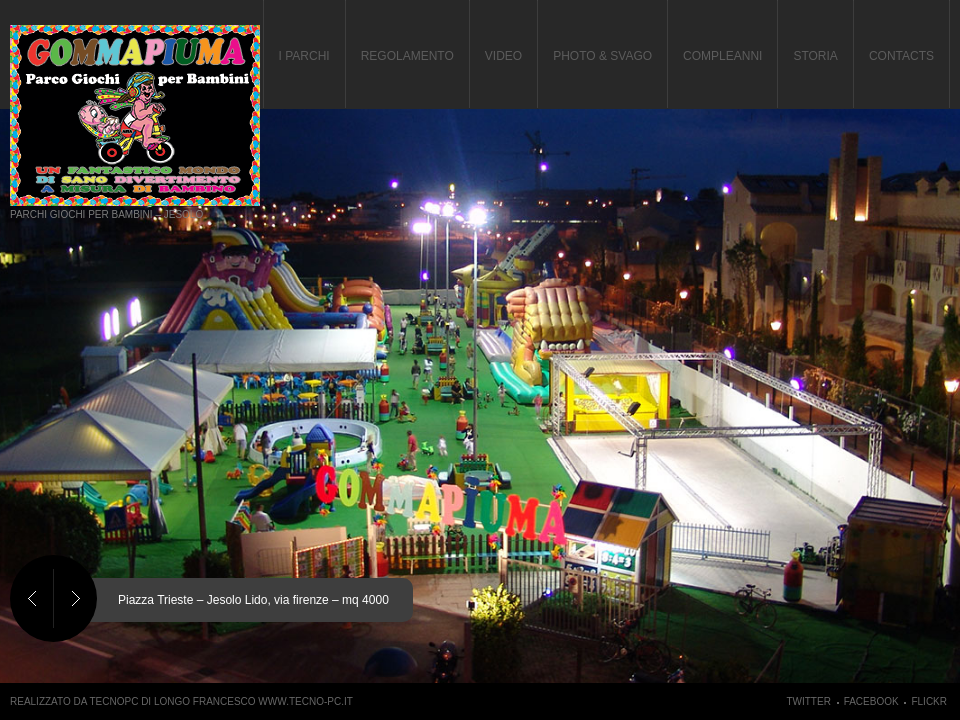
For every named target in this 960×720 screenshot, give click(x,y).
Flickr (929, 701)
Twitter (808, 701)
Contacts (901, 56)
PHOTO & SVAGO (602, 56)
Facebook (871, 701)
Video (503, 56)
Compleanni (722, 56)
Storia (815, 56)
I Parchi (304, 56)
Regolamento (407, 56)
